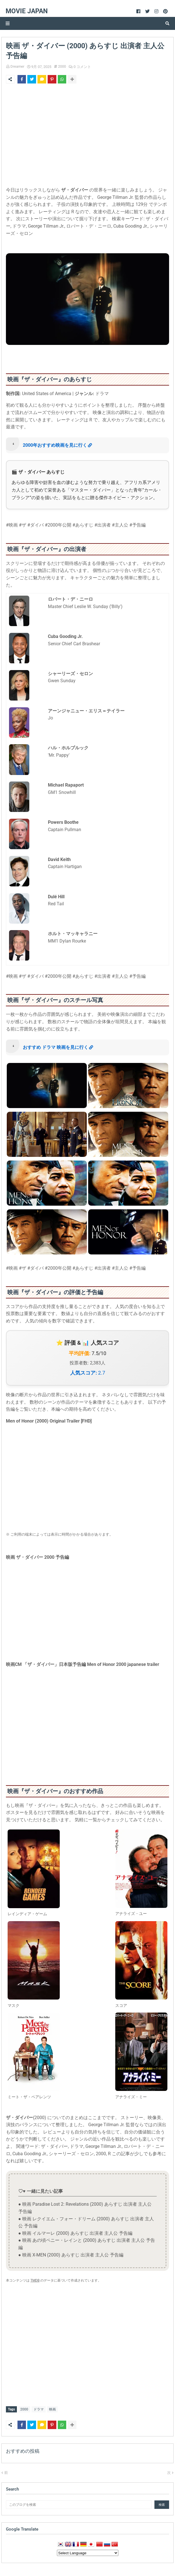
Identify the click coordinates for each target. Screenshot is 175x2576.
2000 (62, 66)
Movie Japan (27, 11)
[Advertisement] (87, 135)
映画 (52, 2409)
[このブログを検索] (79, 2503)
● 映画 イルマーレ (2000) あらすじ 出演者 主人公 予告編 (75, 2233)
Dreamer (17, 66)
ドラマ (39, 2409)
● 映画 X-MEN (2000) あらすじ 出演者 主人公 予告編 (70, 2255)
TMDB (34, 2280)
